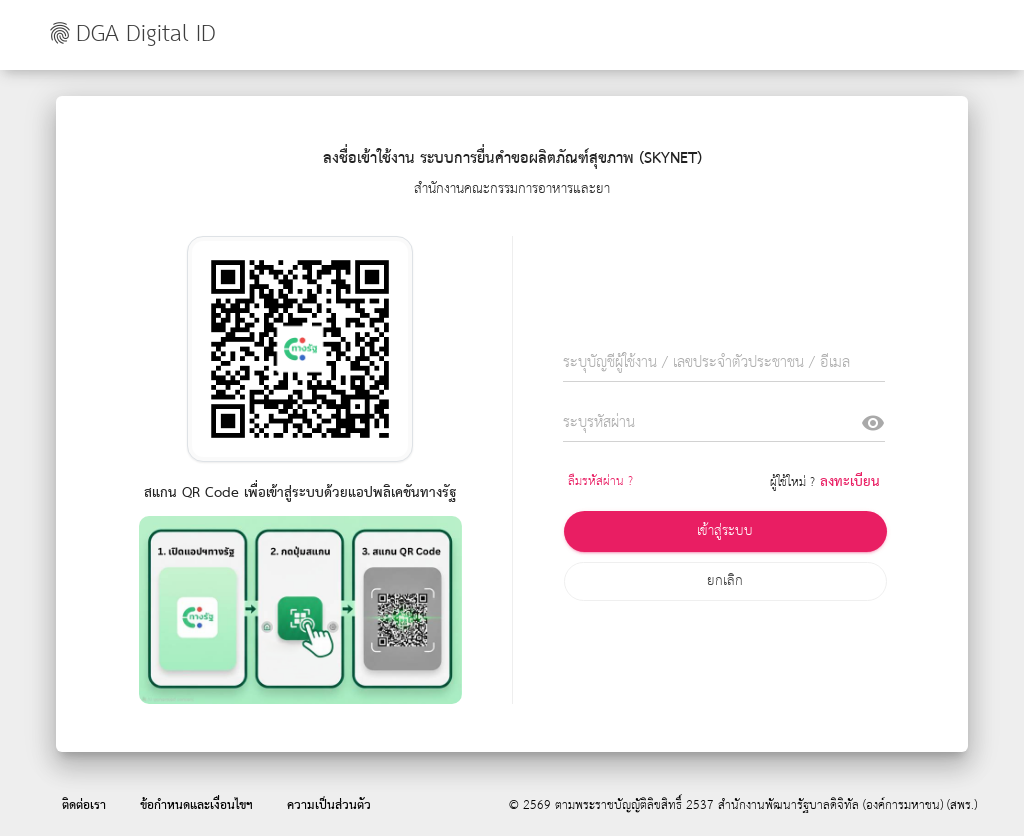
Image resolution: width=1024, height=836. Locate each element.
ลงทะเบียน (850, 482)
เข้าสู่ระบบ (725, 531)
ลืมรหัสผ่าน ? (600, 481)
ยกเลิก (725, 581)
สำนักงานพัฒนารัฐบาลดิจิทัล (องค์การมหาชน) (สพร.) (847, 805)
